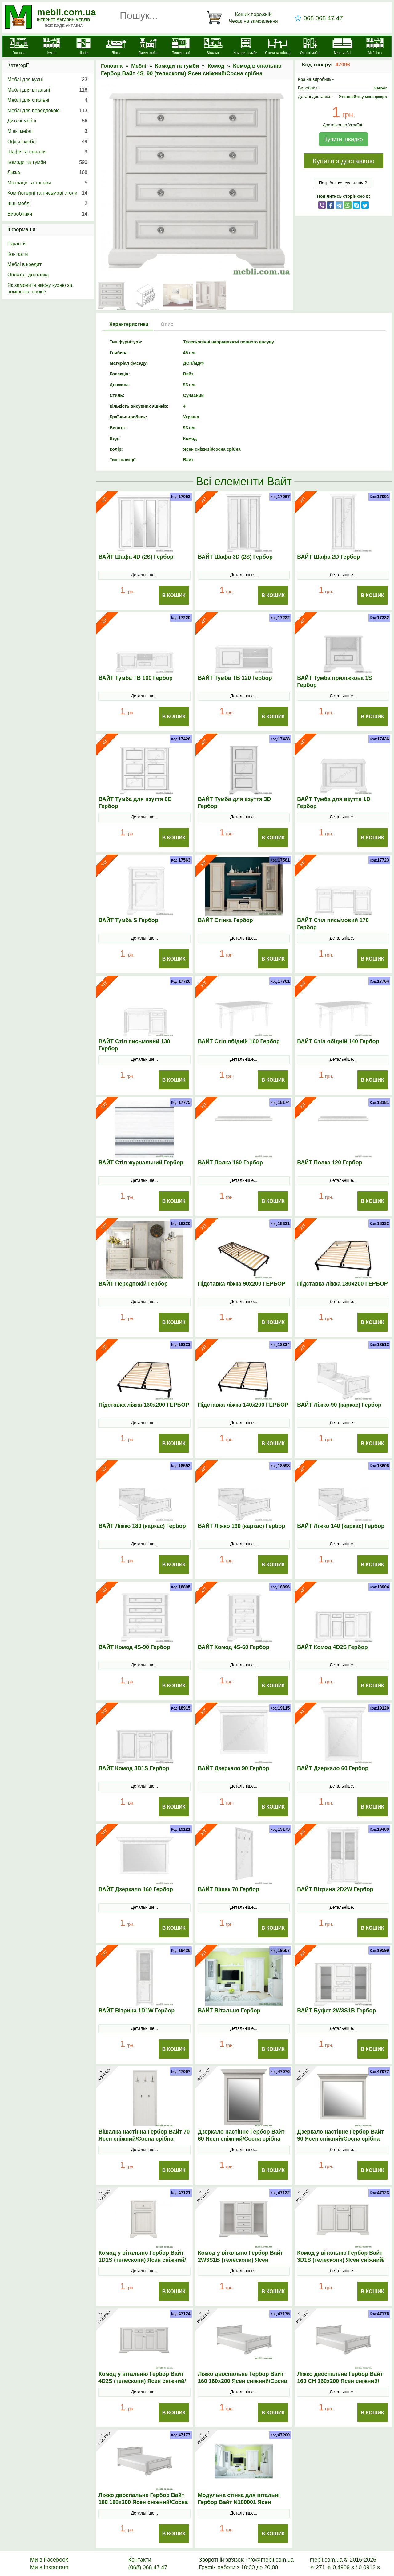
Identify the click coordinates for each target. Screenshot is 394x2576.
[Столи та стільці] (278, 47)
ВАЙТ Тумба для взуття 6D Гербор (135, 802)
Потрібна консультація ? (343, 182)
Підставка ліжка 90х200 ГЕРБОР (242, 1284)
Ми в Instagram (49, 2567)
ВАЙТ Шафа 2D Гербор (328, 557)
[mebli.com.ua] (19, 47)
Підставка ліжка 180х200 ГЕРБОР (342, 1284)
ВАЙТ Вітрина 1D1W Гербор (136, 2010)
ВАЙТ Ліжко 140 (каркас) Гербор (340, 1526)
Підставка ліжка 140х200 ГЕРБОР (243, 1405)
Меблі (138, 66)
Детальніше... (144, 574)
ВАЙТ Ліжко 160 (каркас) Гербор (241, 1526)
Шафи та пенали (47, 152)
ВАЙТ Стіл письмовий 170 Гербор (333, 923)
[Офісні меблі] (310, 47)
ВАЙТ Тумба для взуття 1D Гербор (333, 802)
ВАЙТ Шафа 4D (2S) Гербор (135, 557)
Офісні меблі (47, 141)
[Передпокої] (181, 47)
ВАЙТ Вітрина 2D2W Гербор (335, 1889)
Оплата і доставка (28, 274)
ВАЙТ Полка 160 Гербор (230, 1162)
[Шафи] (83, 47)
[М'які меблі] (342, 47)
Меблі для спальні (47, 100)
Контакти (17, 254)
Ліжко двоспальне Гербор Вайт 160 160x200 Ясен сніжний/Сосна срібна (242, 2381)
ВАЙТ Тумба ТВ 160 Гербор (135, 678)
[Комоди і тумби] (245, 47)
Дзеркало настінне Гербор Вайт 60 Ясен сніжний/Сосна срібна (241, 2135)
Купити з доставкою (343, 161)
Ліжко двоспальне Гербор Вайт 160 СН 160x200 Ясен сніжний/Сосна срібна (340, 2381)
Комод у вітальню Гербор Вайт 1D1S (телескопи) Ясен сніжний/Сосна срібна (142, 2260)
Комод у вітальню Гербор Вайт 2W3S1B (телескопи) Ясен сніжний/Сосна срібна (240, 2260)
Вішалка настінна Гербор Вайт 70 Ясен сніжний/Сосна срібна (144, 2135)
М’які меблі (47, 131)
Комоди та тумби (177, 66)
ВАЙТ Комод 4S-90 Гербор (134, 1647)
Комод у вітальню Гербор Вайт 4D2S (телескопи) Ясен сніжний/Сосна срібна (142, 2381)
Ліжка (47, 172)
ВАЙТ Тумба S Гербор (128, 920)
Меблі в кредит (24, 264)
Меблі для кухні (47, 79)
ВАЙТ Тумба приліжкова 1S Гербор (334, 681)
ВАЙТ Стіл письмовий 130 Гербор (134, 1045)
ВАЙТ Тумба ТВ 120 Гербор (235, 678)
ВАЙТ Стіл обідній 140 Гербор (338, 1041)
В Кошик (174, 595)
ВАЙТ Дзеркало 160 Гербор (135, 1889)
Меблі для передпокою (47, 110)
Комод (216, 66)
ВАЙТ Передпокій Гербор (133, 1284)
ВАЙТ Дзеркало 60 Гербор (332, 1768)
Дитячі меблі (47, 120)
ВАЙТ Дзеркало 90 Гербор (233, 1768)
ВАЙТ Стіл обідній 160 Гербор (239, 1041)
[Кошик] (243, 18)
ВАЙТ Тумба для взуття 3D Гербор (234, 802)
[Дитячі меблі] (148, 47)
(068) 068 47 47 (147, 2567)
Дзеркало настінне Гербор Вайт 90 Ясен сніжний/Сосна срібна (340, 2135)
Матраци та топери (47, 183)
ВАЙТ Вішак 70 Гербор (228, 1889)
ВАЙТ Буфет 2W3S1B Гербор (336, 2010)
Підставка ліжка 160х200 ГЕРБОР (143, 1405)
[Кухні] (51, 47)
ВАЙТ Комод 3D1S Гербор (133, 1768)
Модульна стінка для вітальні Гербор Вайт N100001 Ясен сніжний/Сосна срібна (239, 2502)
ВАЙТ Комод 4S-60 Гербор (233, 1647)
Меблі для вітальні (47, 90)
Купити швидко (343, 139)
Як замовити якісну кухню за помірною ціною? (39, 289)
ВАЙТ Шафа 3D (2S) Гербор (235, 557)
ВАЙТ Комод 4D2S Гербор (332, 1647)
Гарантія (17, 243)
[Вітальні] (213, 47)
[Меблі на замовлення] (375, 50)
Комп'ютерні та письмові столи (47, 193)
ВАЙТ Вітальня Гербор (229, 2010)
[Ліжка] (116, 47)
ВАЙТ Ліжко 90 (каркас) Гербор (339, 1405)
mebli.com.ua (66, 12)
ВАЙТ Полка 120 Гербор (329, 1162)
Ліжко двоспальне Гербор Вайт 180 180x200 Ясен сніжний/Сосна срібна (143, 2502)
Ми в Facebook (49, 2560)
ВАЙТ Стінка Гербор (225, 920)
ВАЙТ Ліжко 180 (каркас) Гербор (142, 1526)
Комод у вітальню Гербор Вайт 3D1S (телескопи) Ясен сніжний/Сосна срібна (340, 2260)
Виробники (47, 214)
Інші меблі (47, 203)
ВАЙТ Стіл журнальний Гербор (140, 1162)
